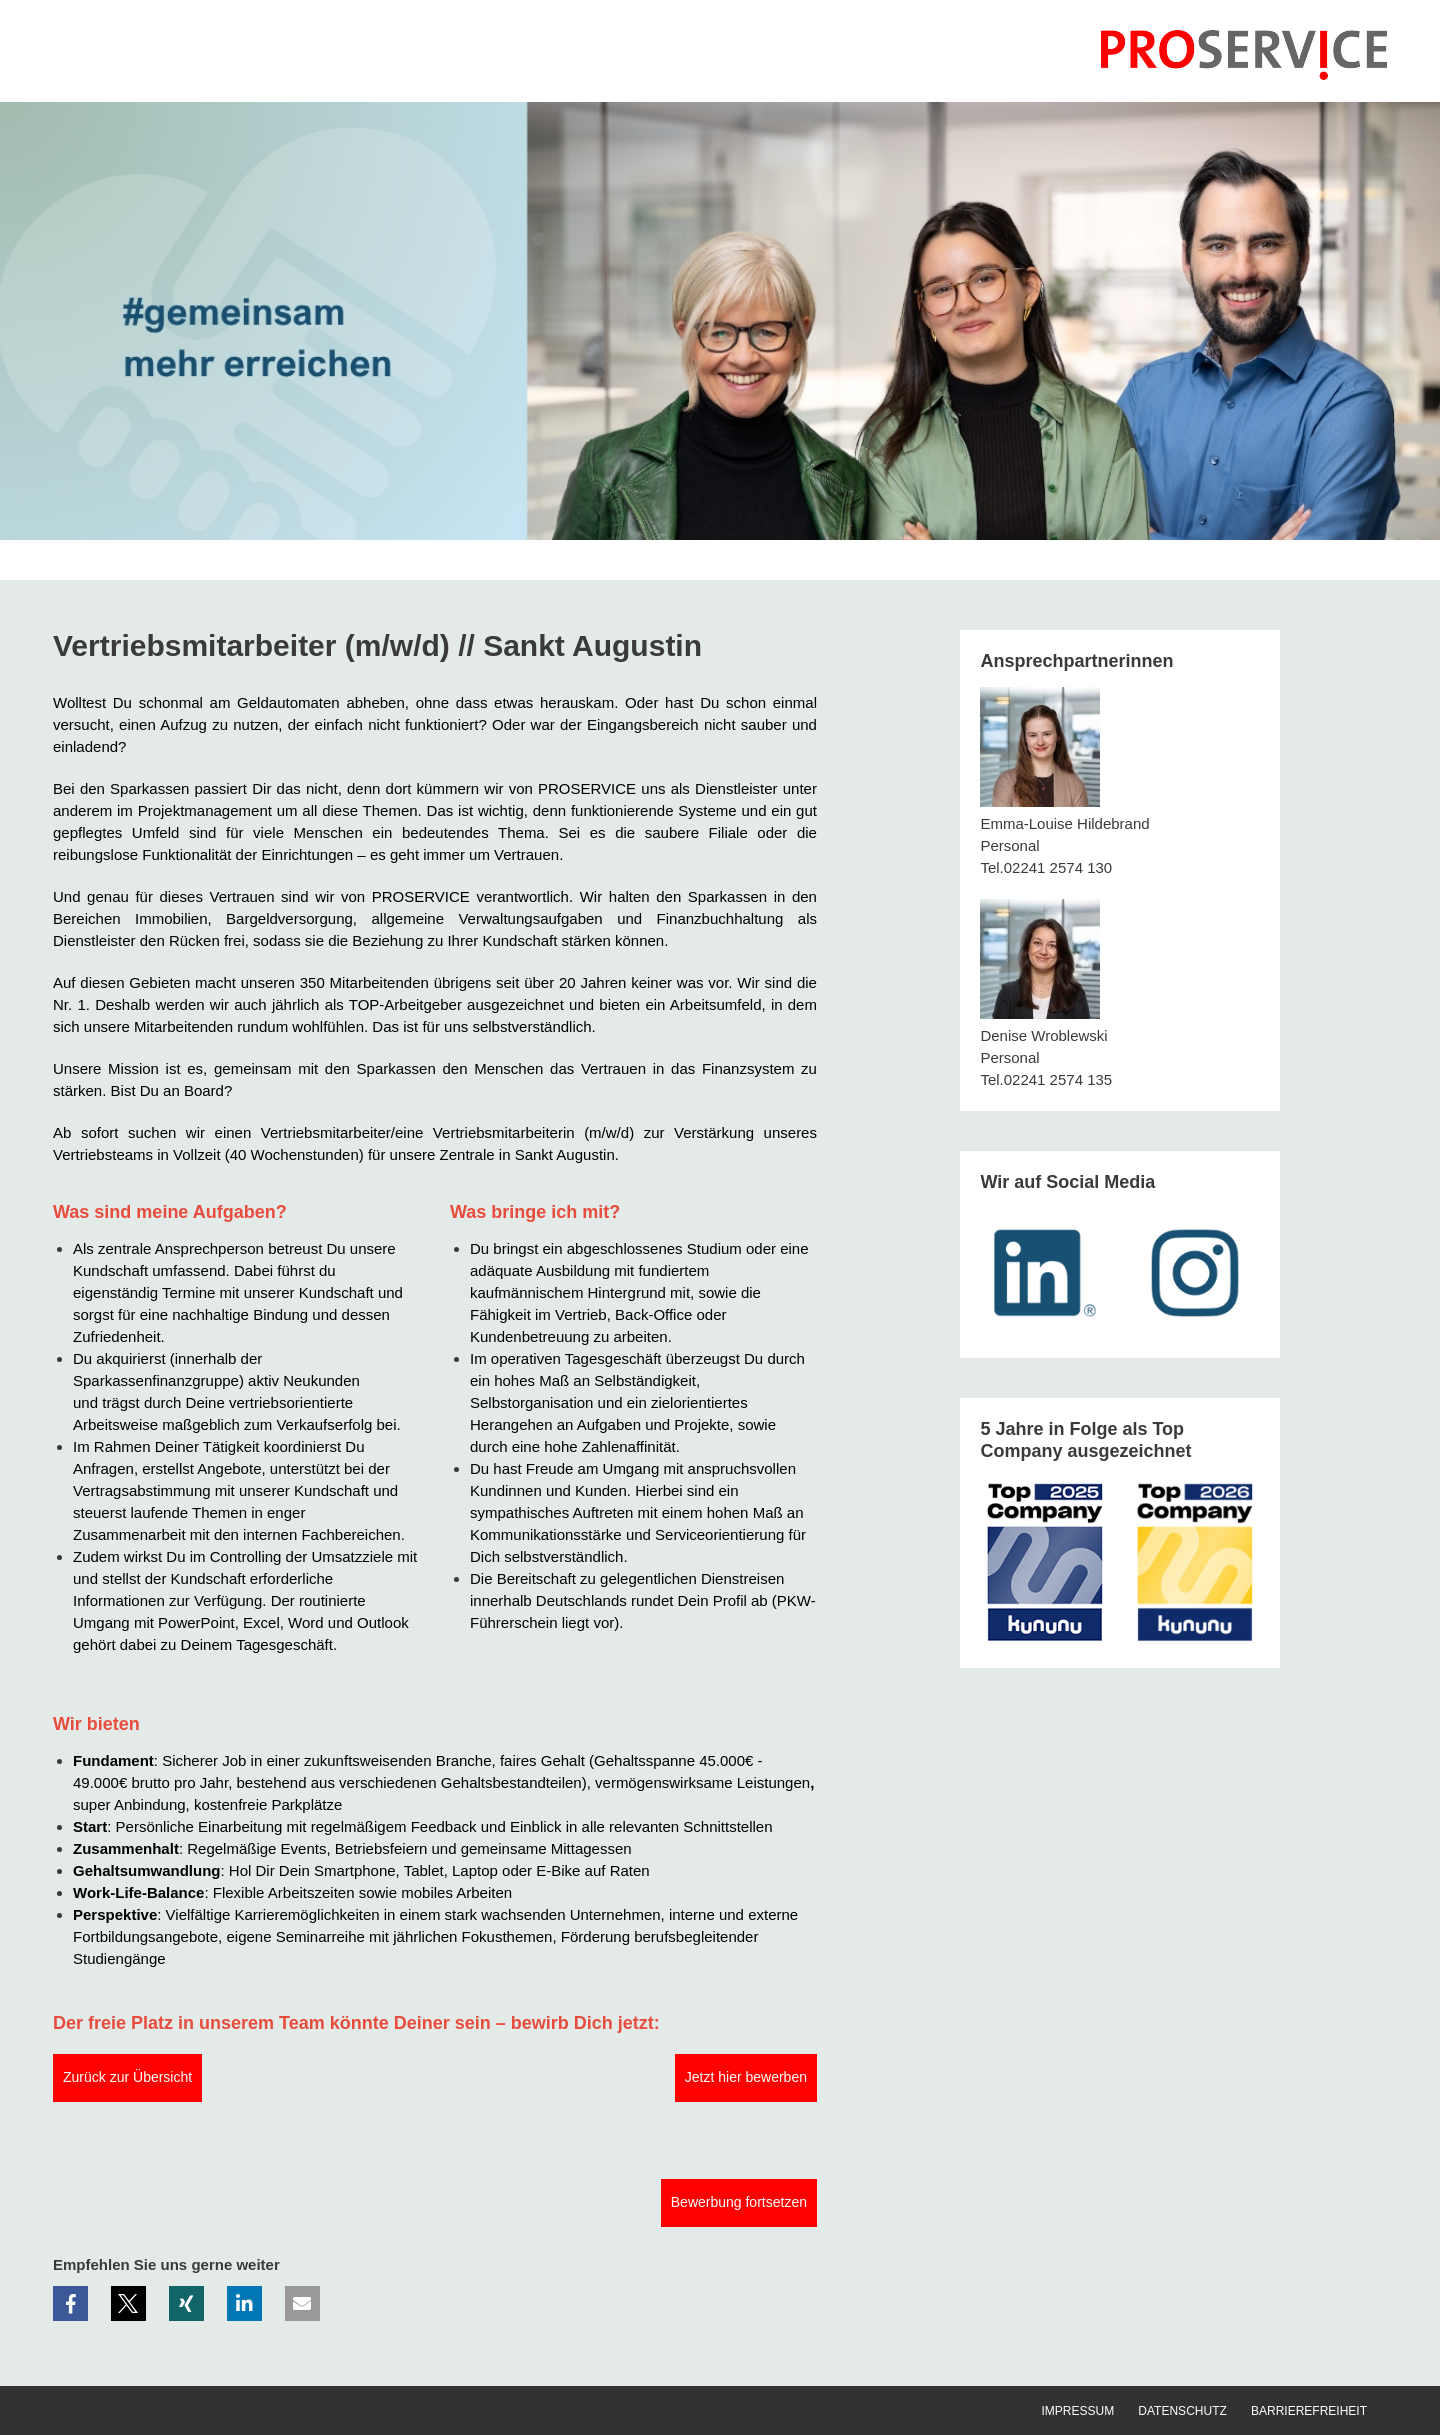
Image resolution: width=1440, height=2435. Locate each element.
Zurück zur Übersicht (127, 2077)
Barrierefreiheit (1309, 2411)
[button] (70, 2303)
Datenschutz (1182, 2411)
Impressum (1077, 2411)
